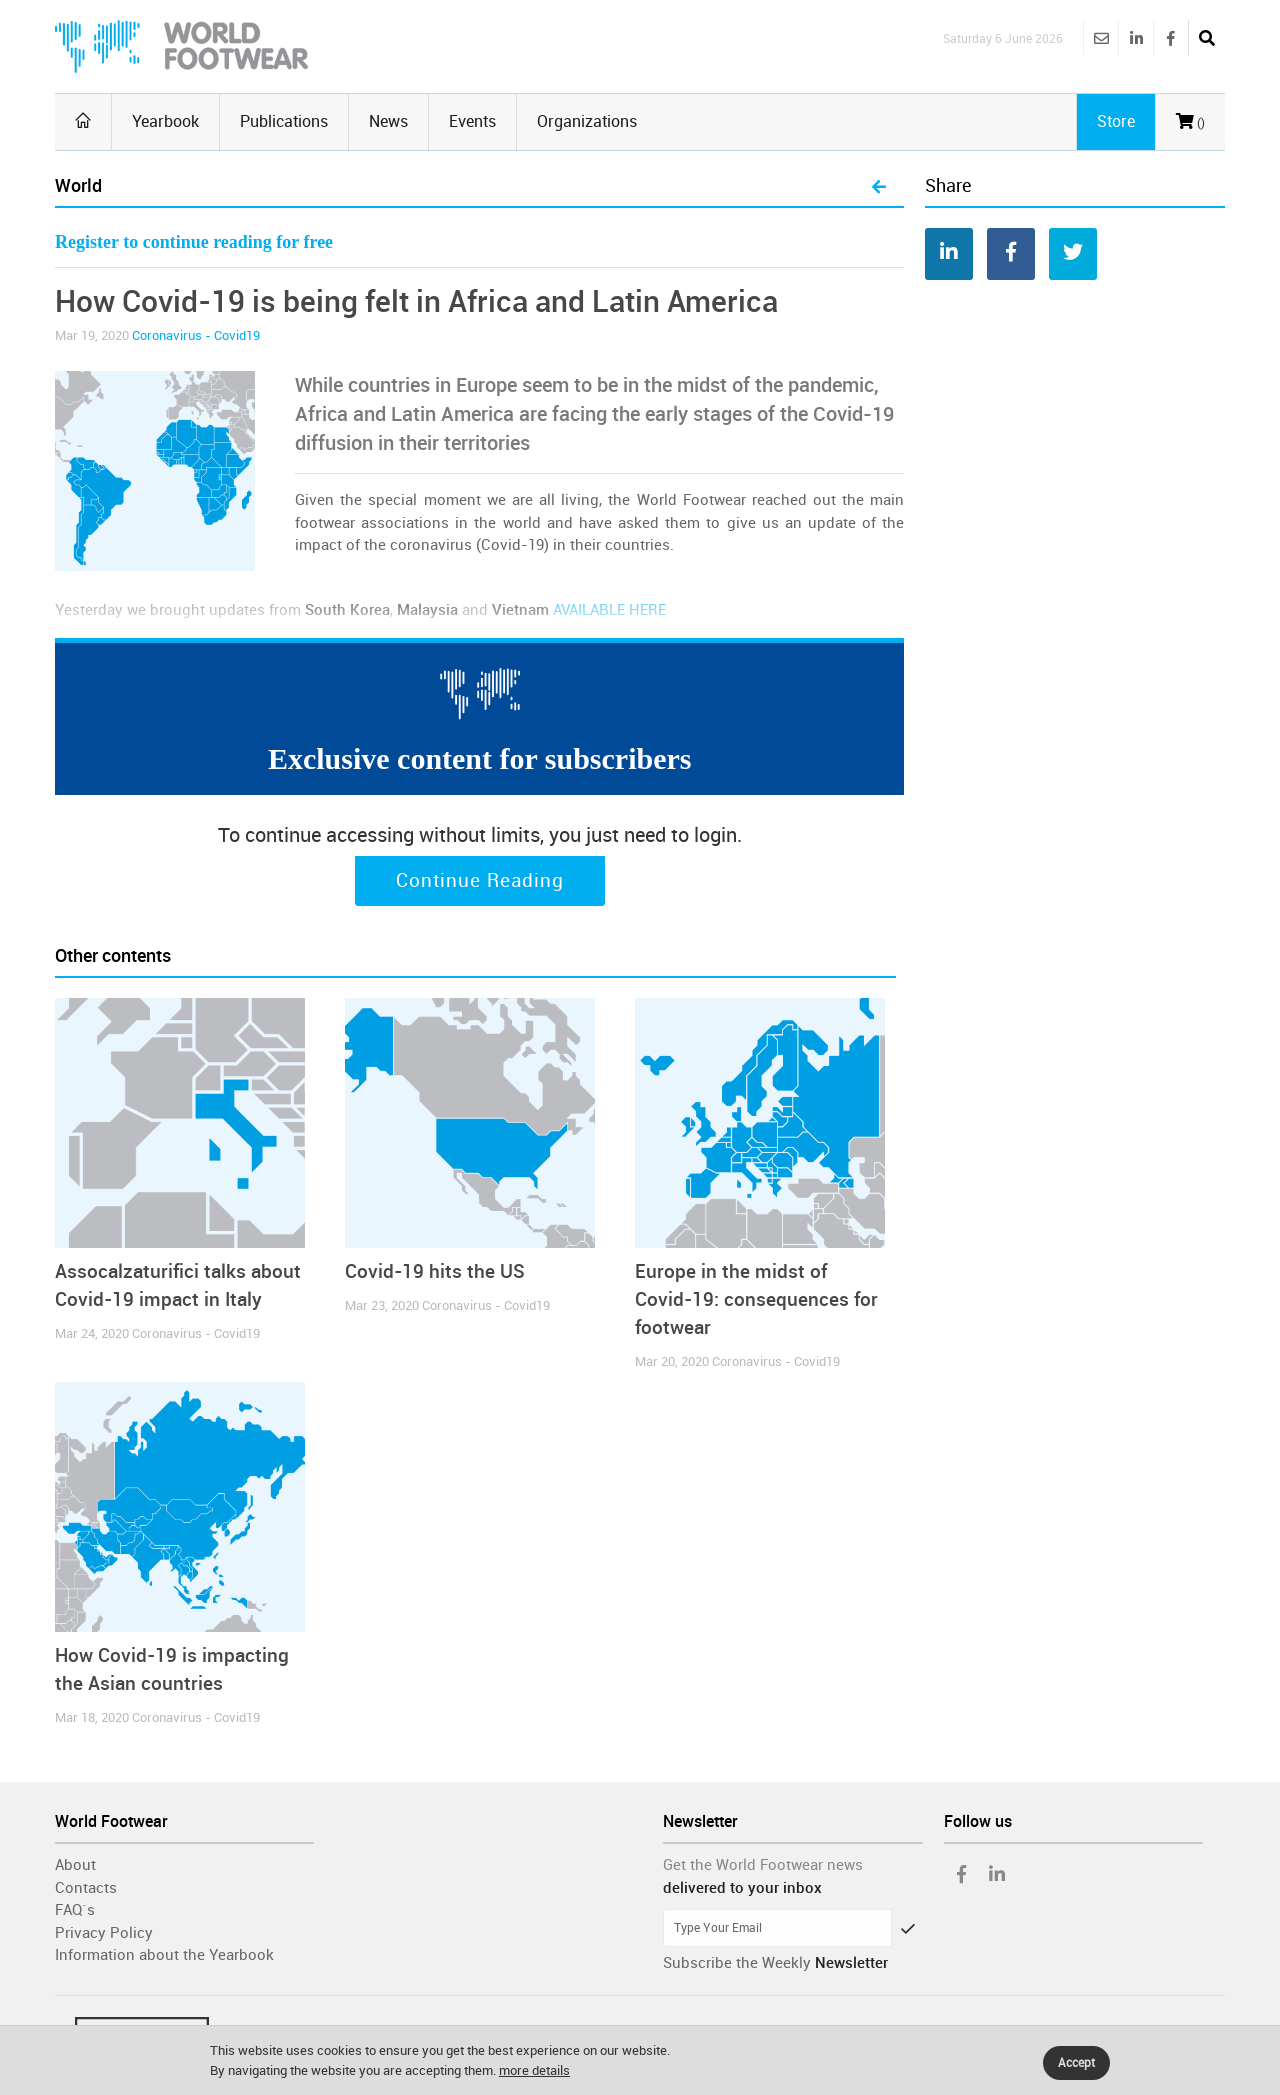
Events (472, 121)
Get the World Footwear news (763, 1865)
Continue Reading (480, 881)
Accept (1076, 2063)
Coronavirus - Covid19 (196, 335)
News (388, 121)
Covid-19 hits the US (435, 1271)
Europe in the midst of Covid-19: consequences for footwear (756, 1299)
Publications (284, 121)
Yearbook (165, 121)
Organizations (587, 121)
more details (534, 2070)
